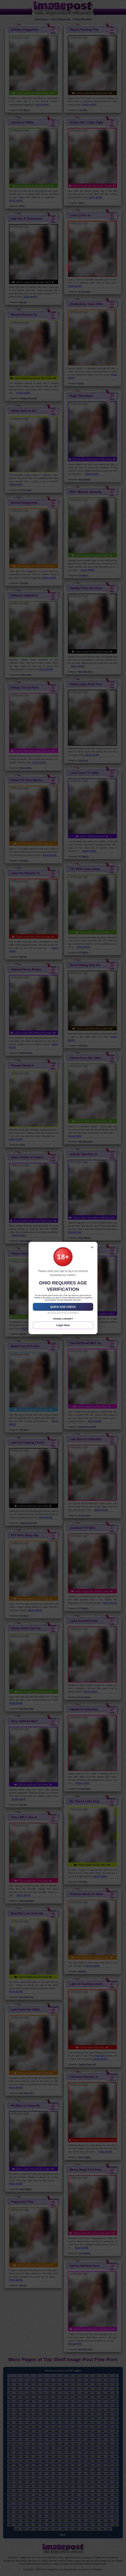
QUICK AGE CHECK (63, 1306)
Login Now (63, 1325)
